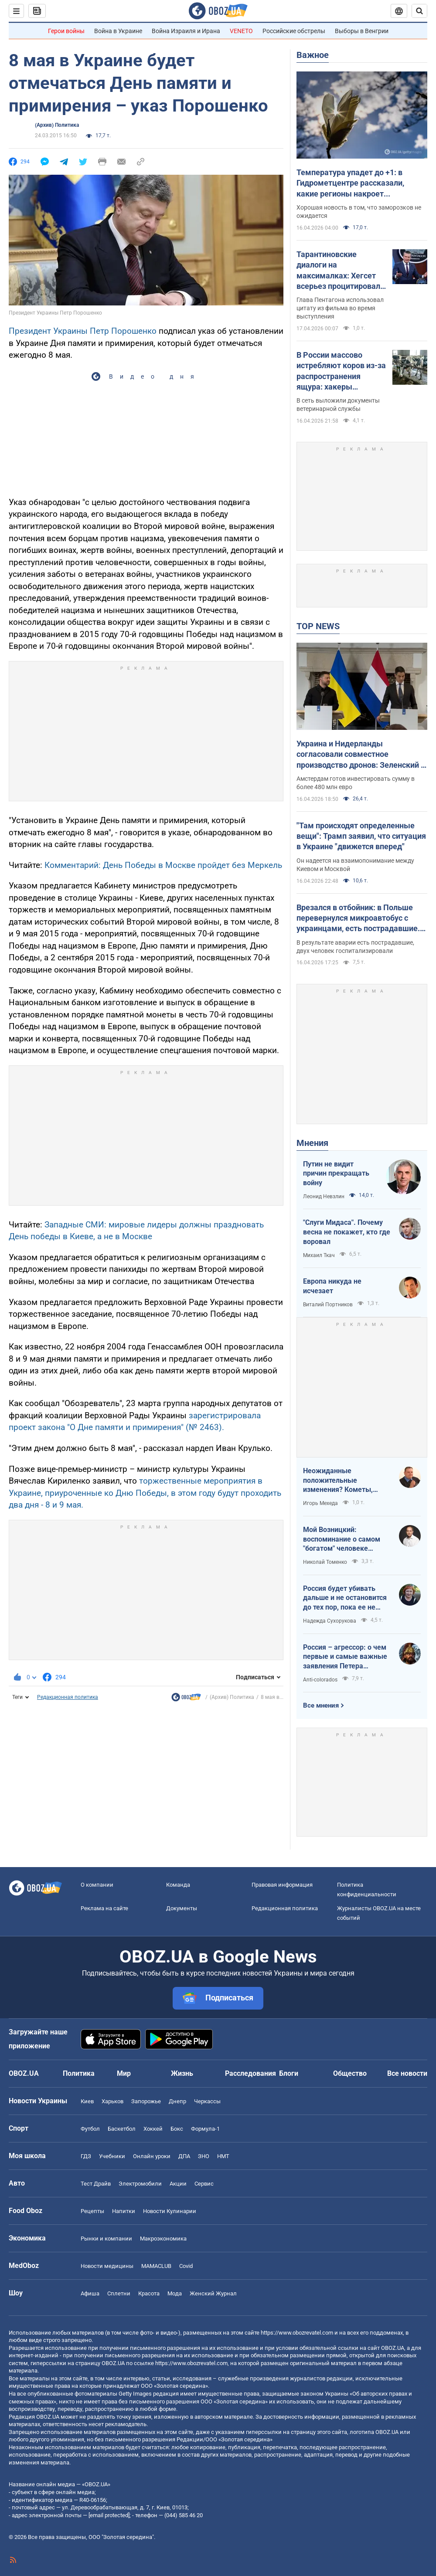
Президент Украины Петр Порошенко (83, 331)
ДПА (184, 2156)
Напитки (123, 2211)
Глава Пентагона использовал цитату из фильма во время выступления (340, 308)
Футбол (90, 2128)
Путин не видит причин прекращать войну (336, 1173)
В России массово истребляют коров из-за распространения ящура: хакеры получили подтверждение (341, 371)
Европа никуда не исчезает (332, 1286)
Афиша (90, 2293)
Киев (87, 2101)
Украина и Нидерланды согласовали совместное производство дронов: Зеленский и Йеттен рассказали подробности (360, 754)
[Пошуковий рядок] (419, 10)
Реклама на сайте (104, 1908)
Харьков (112, 2101)
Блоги (288, 2073)
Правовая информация (282, 1884)
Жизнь (182, 2073)
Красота (149, 2293)
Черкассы (207, 2101)
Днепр (177, 2101)
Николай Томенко (325, 1562)
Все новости (407, 2073)
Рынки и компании (106, 2238)
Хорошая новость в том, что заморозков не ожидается (358, 211)
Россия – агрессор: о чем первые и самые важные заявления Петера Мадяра (345, 1657)
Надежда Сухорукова (329, 1621)
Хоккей (153, 2128)
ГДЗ (86, 2156)
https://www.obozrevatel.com (297, 2332)
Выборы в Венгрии (361, 30)
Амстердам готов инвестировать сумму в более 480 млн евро (355, 782)
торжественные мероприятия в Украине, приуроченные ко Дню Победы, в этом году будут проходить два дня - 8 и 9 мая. (145, 1493)
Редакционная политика (67, 1697)
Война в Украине (118, 30)
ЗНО (203, 2156)
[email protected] (109, 2515)
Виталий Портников (328, 1305)
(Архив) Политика (57, 125)
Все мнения (321, 1705)
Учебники (112, 2156)
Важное (312, 55)
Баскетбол (122, 2128)
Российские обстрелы (293, 30)
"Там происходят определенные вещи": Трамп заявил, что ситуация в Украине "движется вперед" (361, 836)
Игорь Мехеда (320, 1503)
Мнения (312, 1143)
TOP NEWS (318, 626)
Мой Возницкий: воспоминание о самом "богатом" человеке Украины (341, 1539)
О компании (97, 1884)
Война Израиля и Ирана (186, 30)
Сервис (204, 2183)
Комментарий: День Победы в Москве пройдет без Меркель (163, 865)
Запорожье (146, 2101)
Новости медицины (107, 2266)
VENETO (241, 30)
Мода (174, 2293)
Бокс (176, 2128)
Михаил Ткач (319, 1255)
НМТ (223, 2156)
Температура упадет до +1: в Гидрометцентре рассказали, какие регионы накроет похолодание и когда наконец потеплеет (350, 183)
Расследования (250, 2073)
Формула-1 (205, 2128)
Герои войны (66, 30)
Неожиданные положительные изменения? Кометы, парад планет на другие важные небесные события (342, 1481)
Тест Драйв (96, 2183)
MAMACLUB (156, 2266)
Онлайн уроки (151, 2156)
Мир (124, 2073)
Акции (178, 2183)
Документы (181, 1908)
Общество (350, 2073)
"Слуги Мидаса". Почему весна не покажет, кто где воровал (346, 1231)
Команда (178, 1884)
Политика (79, 2073)
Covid (186, 2266)
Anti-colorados (320, 1680)
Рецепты (92, 2211)
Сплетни (118, 2293)
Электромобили (140, 2183)
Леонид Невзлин (323, 1196)
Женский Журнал (213, 2293)
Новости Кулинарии (169, 2211)
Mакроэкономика (163, 2238)
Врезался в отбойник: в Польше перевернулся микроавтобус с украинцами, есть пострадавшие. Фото (358, 918)
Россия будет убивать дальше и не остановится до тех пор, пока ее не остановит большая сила (345, 1598)
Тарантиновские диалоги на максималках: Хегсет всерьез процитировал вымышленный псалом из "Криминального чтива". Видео (340, 270)
